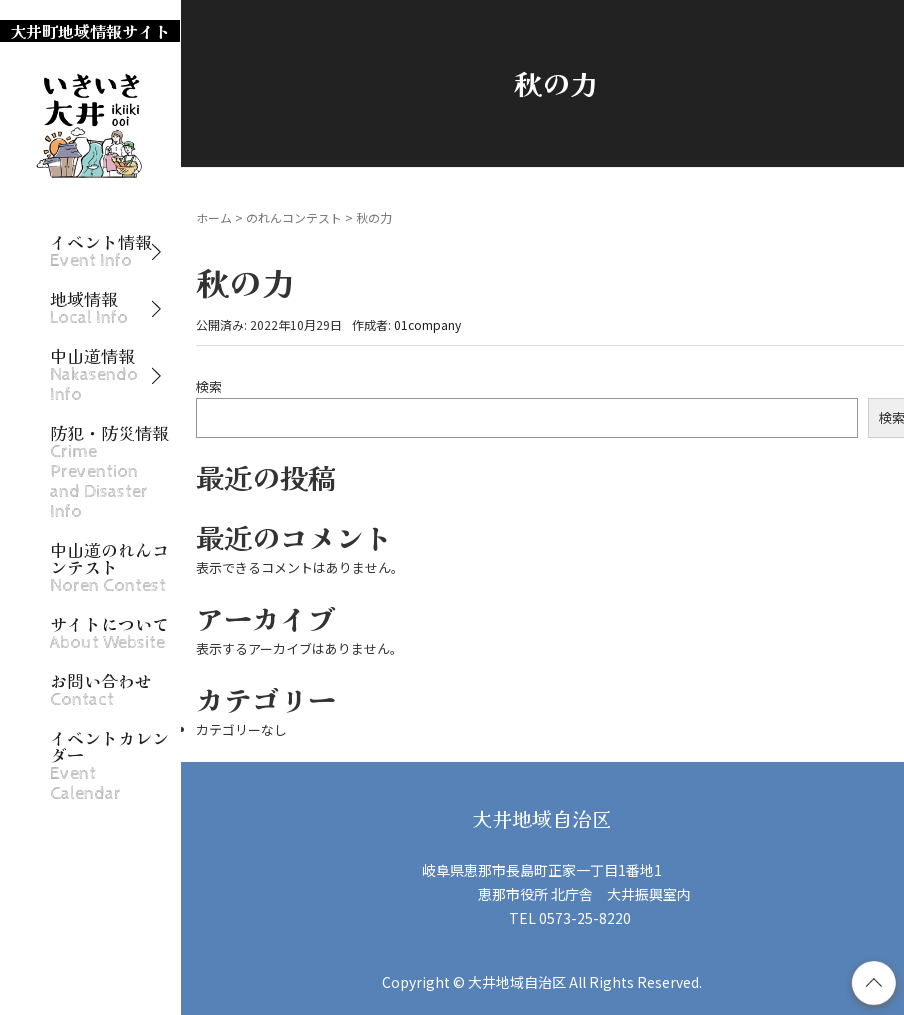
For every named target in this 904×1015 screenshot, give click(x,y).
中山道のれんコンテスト (109, 568)
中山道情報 (94, 375)
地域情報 (89, 308)
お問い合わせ (101, 690)
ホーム (214, 217)
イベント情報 (101, 251)
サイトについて (109, 633)
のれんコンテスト (294, 217)
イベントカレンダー (109, 766)
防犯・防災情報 (109, 472)
